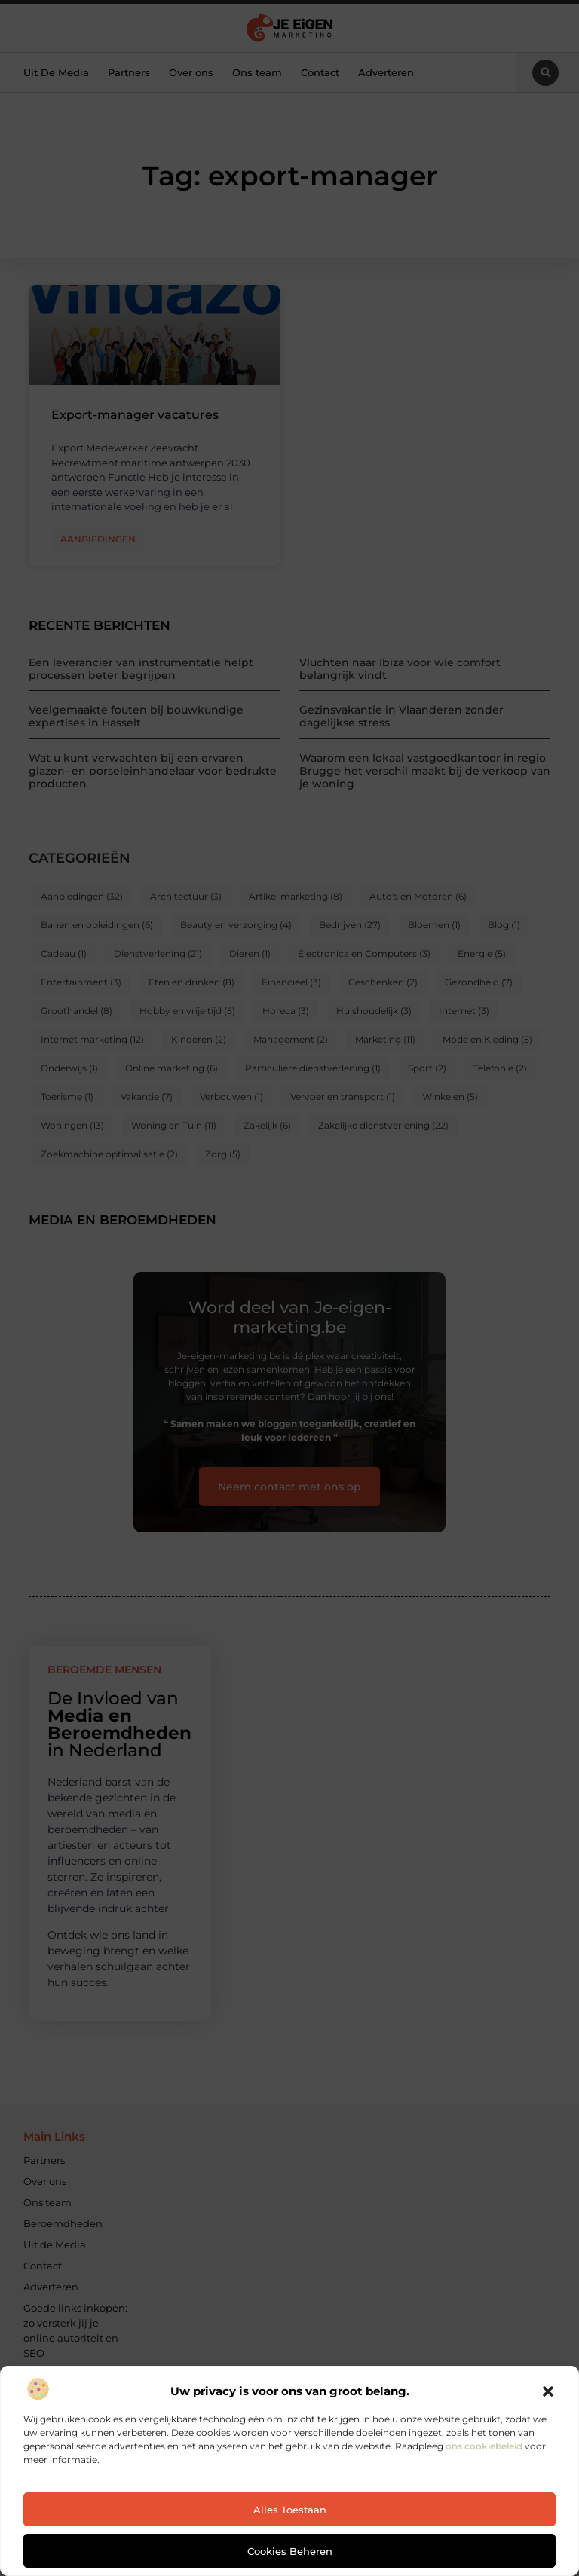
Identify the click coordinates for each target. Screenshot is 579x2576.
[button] (548, 2391)
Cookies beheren (289, 2551)
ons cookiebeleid (484, 2446)
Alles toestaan (289, 2510)
